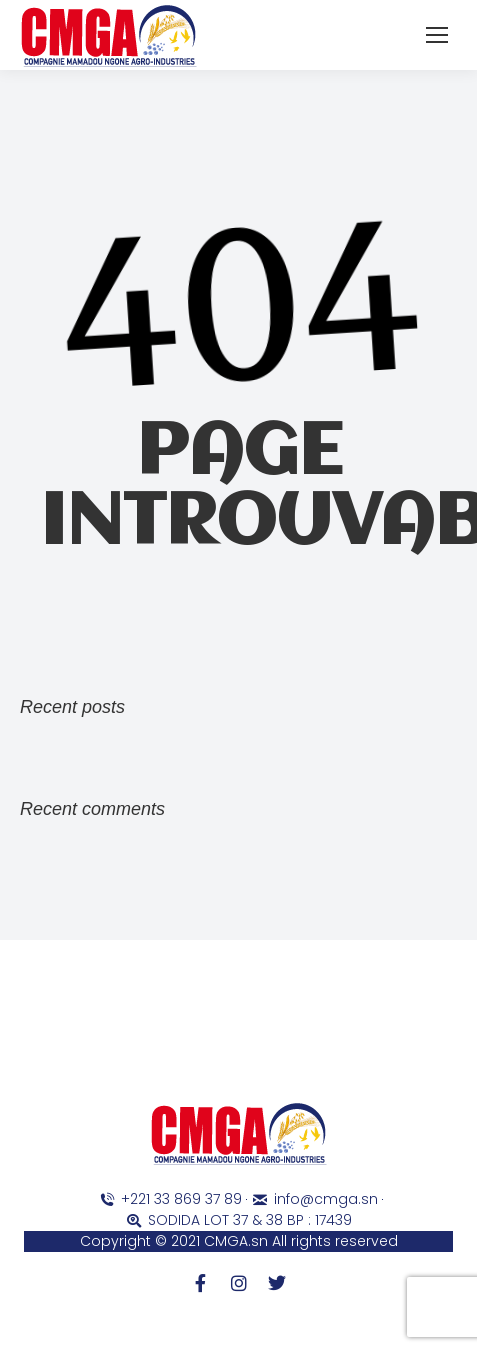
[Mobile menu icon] (437, 35)
